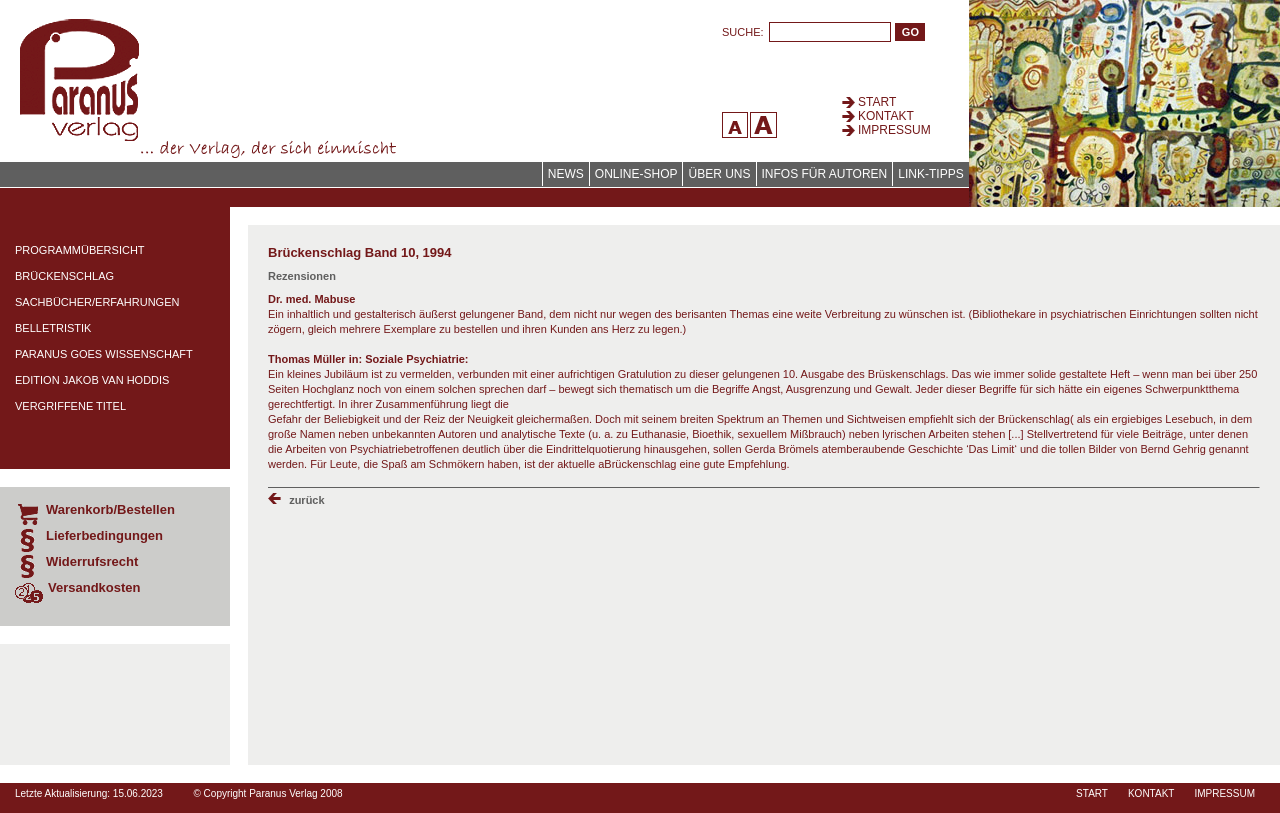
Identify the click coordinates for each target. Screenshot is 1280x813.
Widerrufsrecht (92, 561)
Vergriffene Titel (70, 406)
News (566, 174)
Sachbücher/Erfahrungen (97, 302)
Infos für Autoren (825, 174)
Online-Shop (636, 174)
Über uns (719, 174)
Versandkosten (94, 587)
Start (877, 102)
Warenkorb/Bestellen (110, 509)
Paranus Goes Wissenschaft (104, 354)
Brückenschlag (64, 276)
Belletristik (53, 328)
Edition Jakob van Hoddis (92, 380)
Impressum (894, 130)
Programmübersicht (80, 250)
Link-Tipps (930, 174)
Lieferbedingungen (104, 535)
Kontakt (886, 116)
